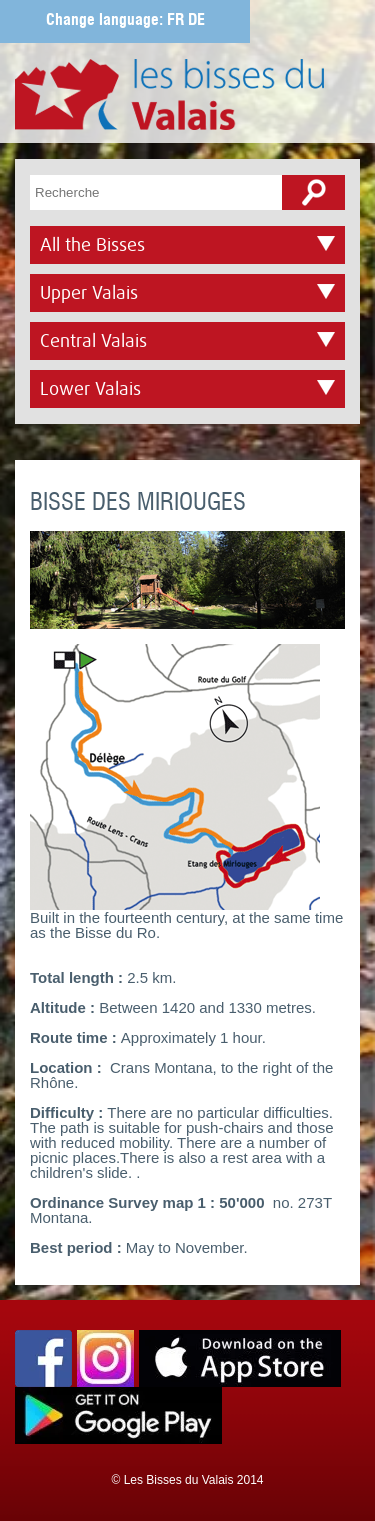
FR (175, 21)
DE (196, 21)
